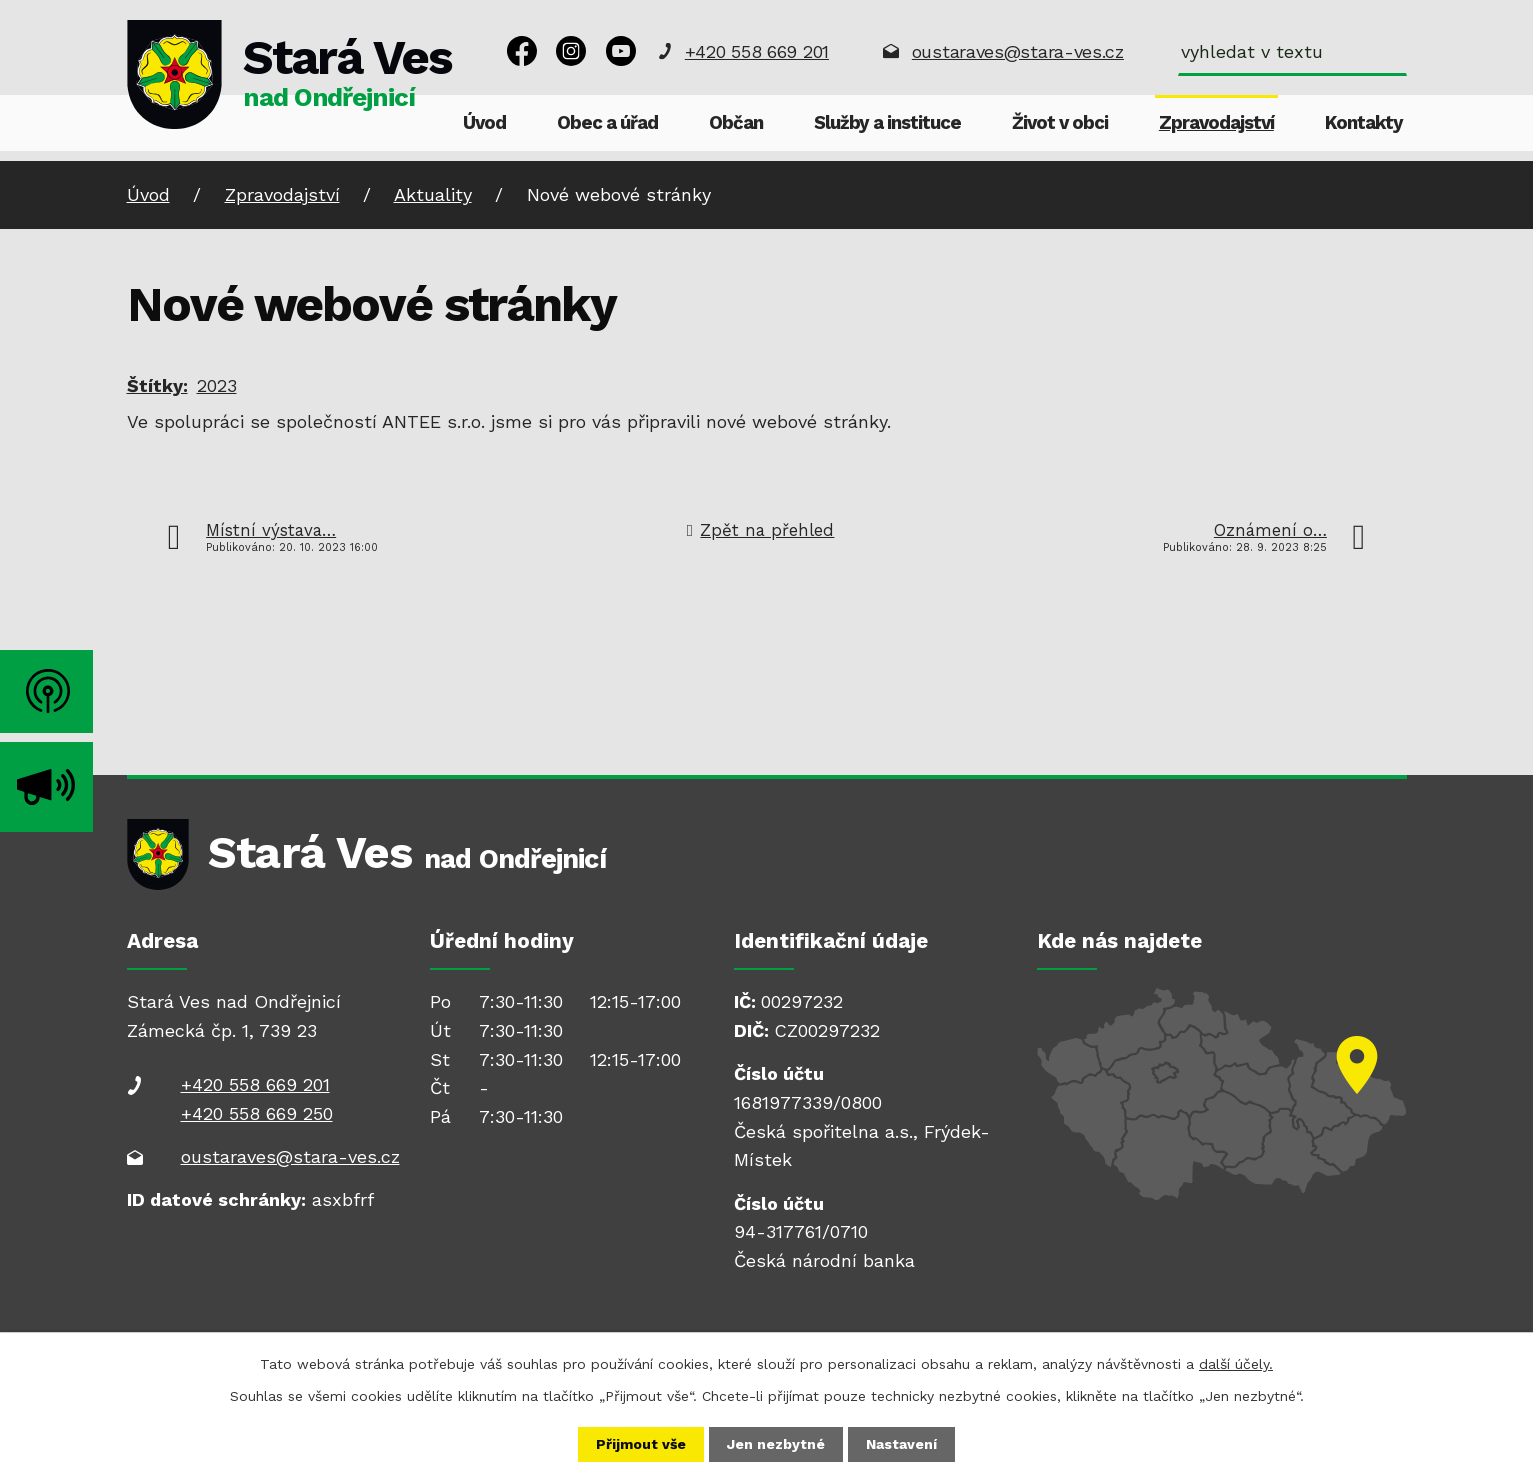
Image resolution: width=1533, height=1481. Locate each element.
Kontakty (1364, 123)
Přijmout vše (641, 1444)
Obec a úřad (607, 123)
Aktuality (433, 194)
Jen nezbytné (776, 1444)
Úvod (484, 123)
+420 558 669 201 (757, 51)
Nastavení (901, 1444)
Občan (736, 123)
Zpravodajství (1216, 123)
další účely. (1236, 1364)
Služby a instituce (887, 123)
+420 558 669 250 (257, 1113)
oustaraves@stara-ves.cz (1018, 51)
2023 (217, 385)
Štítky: (157, 385)
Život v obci (1060, 123)
